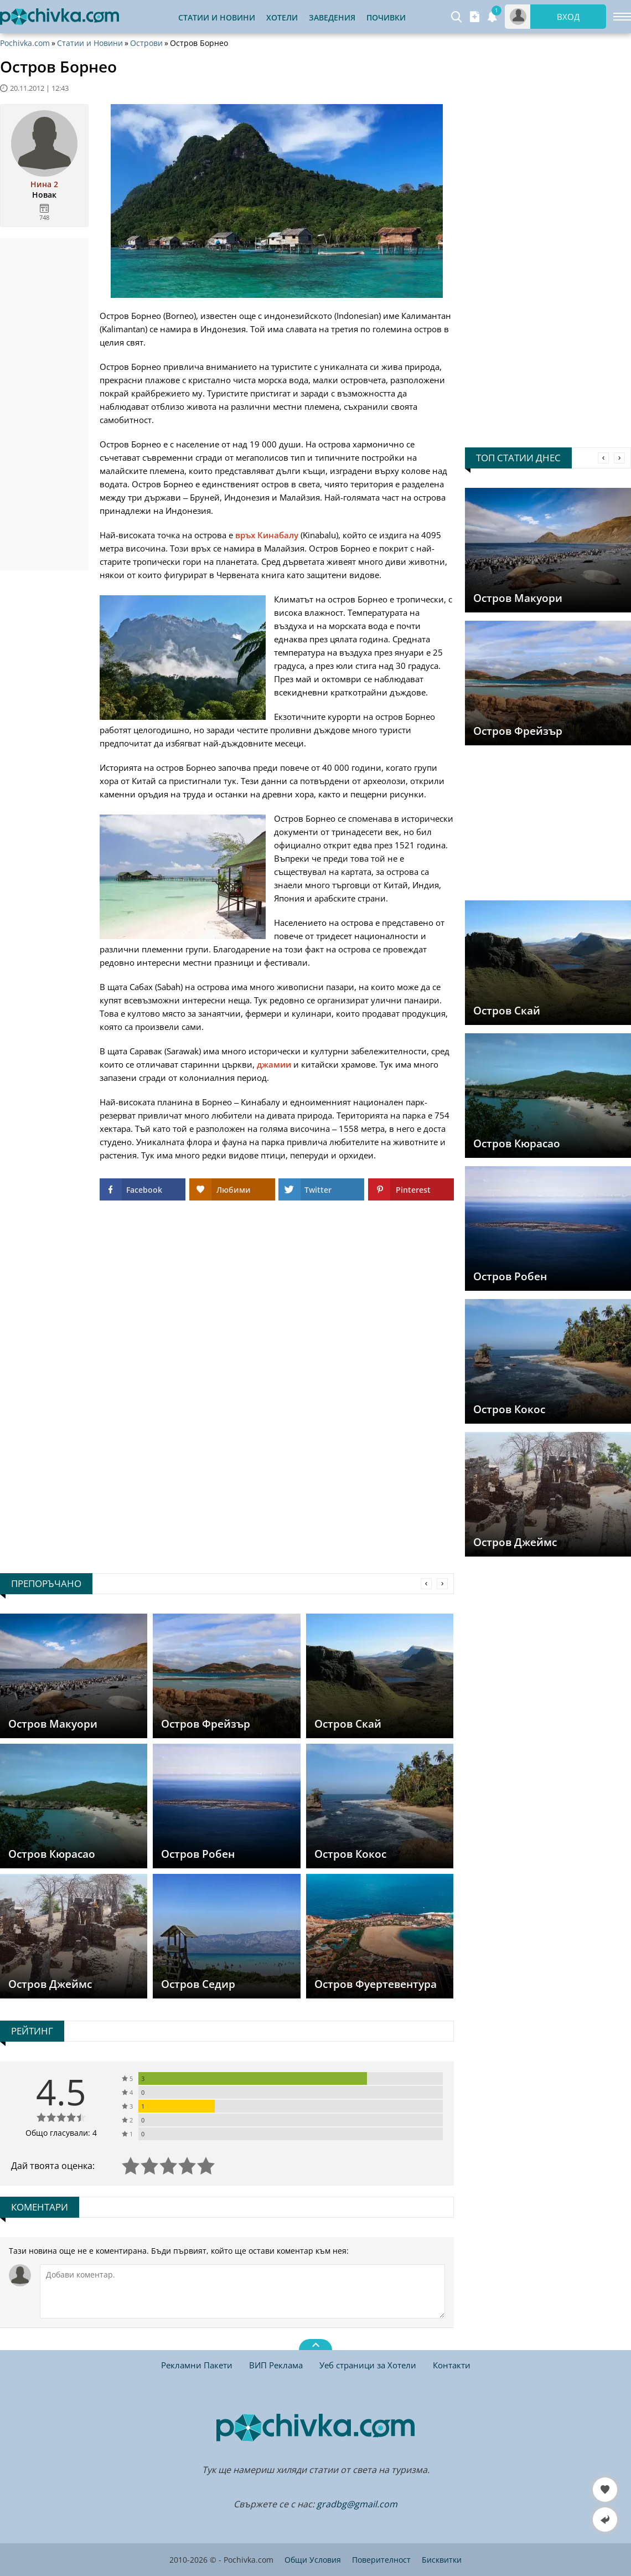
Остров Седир (198, 1984)
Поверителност (381, 2559)
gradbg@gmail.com (357, 2504)
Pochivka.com (25, 43)
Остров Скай (506, 1010)
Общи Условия (313, 2559)
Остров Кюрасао (516, 1143)
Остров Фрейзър (517, 731)
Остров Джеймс (515, 1542)
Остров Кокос (509, 1409)
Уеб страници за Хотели (367, 2365)
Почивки (386, 17)
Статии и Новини (216, 17)
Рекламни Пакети (196, 2365)
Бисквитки (442, 2559)
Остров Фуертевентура (375, 1984)
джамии (274, 1064)
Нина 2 (44, 184)
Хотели (282, 17)
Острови (146, 43)
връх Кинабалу (266, 534)
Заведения (332, 17)
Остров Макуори (517, 598)
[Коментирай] (242, 2291)
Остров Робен (510, 1276)
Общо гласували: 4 (61, 2132)
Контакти (451, 2365)
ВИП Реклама (276, 2365)
